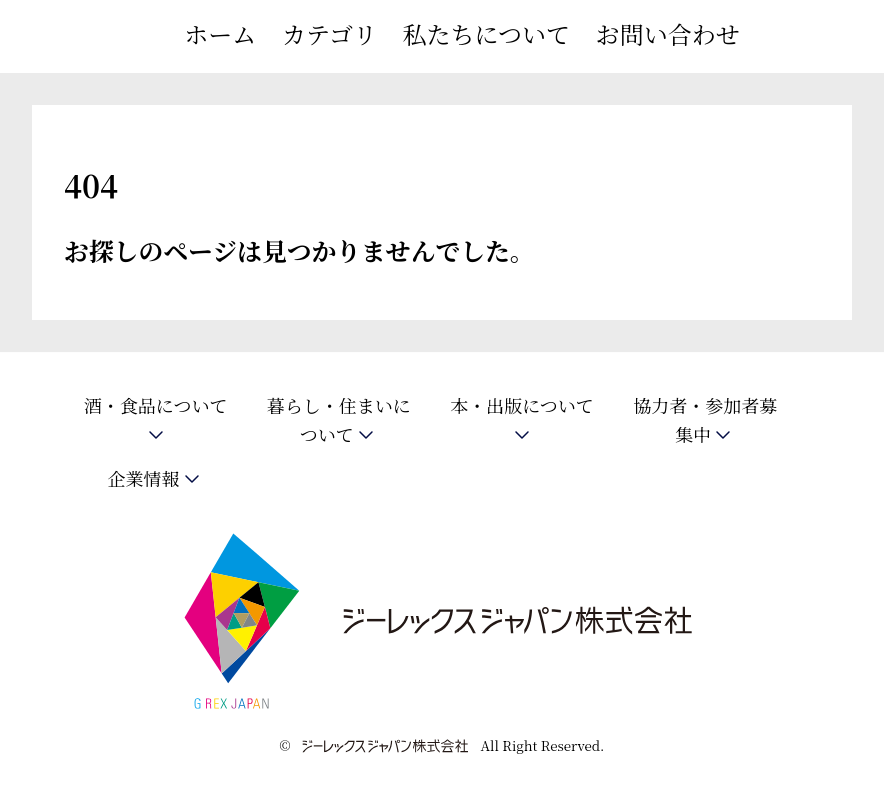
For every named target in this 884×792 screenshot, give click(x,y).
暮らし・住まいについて (339, 420)
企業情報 (144, 478)
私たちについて (487, 33)
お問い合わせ (668, 33)
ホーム (220, 33)
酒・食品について (156, 406)
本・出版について (522, 406)
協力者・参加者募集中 (705, 420)
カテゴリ (329, 33)
